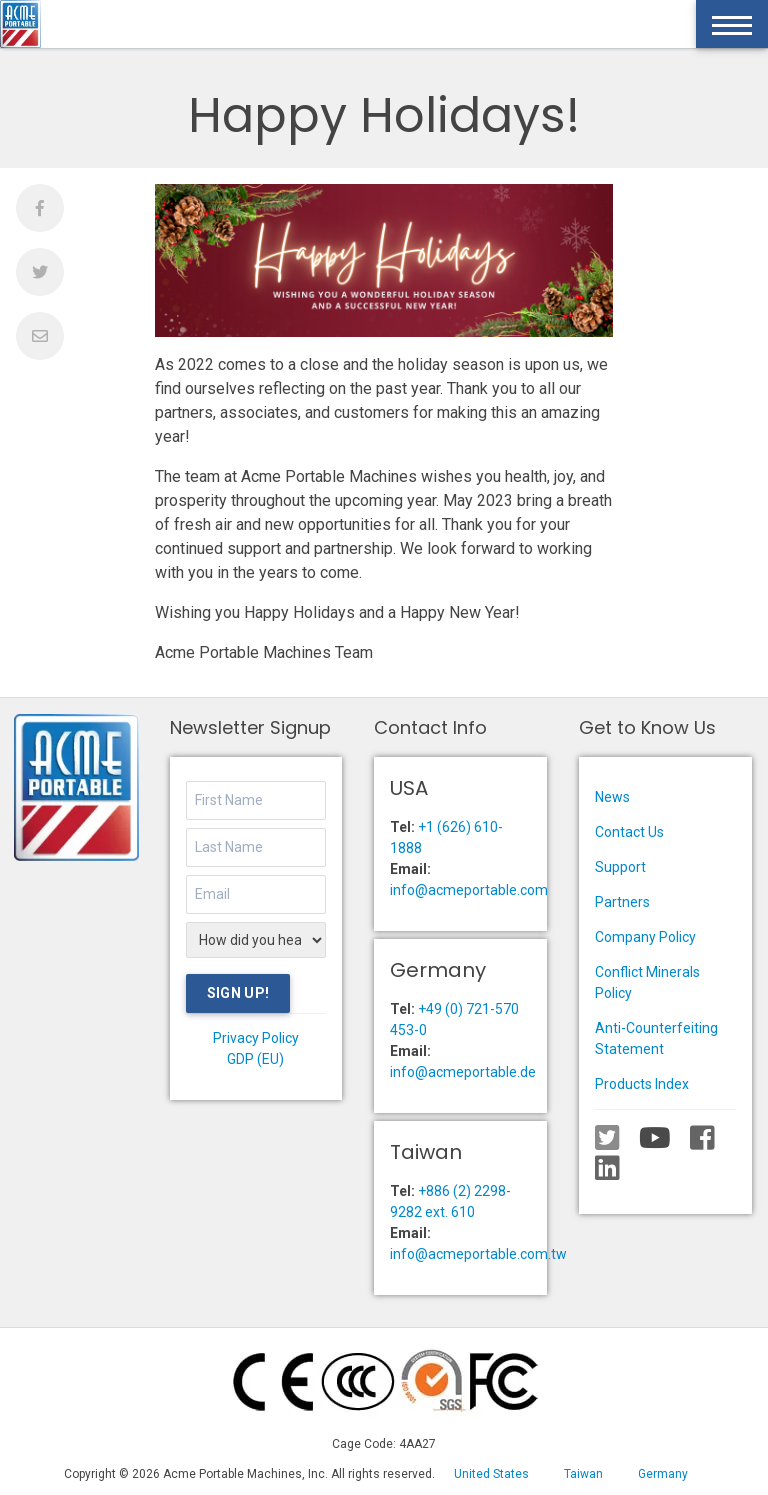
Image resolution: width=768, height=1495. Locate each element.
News (612, 797)
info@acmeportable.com (469, 890)
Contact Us (629, 832)
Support (620, 867)
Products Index (642, 1084)
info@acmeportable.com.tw (478, 1254)
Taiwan (583, 1474)
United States (491, 1474)
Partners (622, 902)
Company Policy (645, 937)
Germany (663, 1474)
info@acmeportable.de (463, 1072)
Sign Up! (238, 993)
